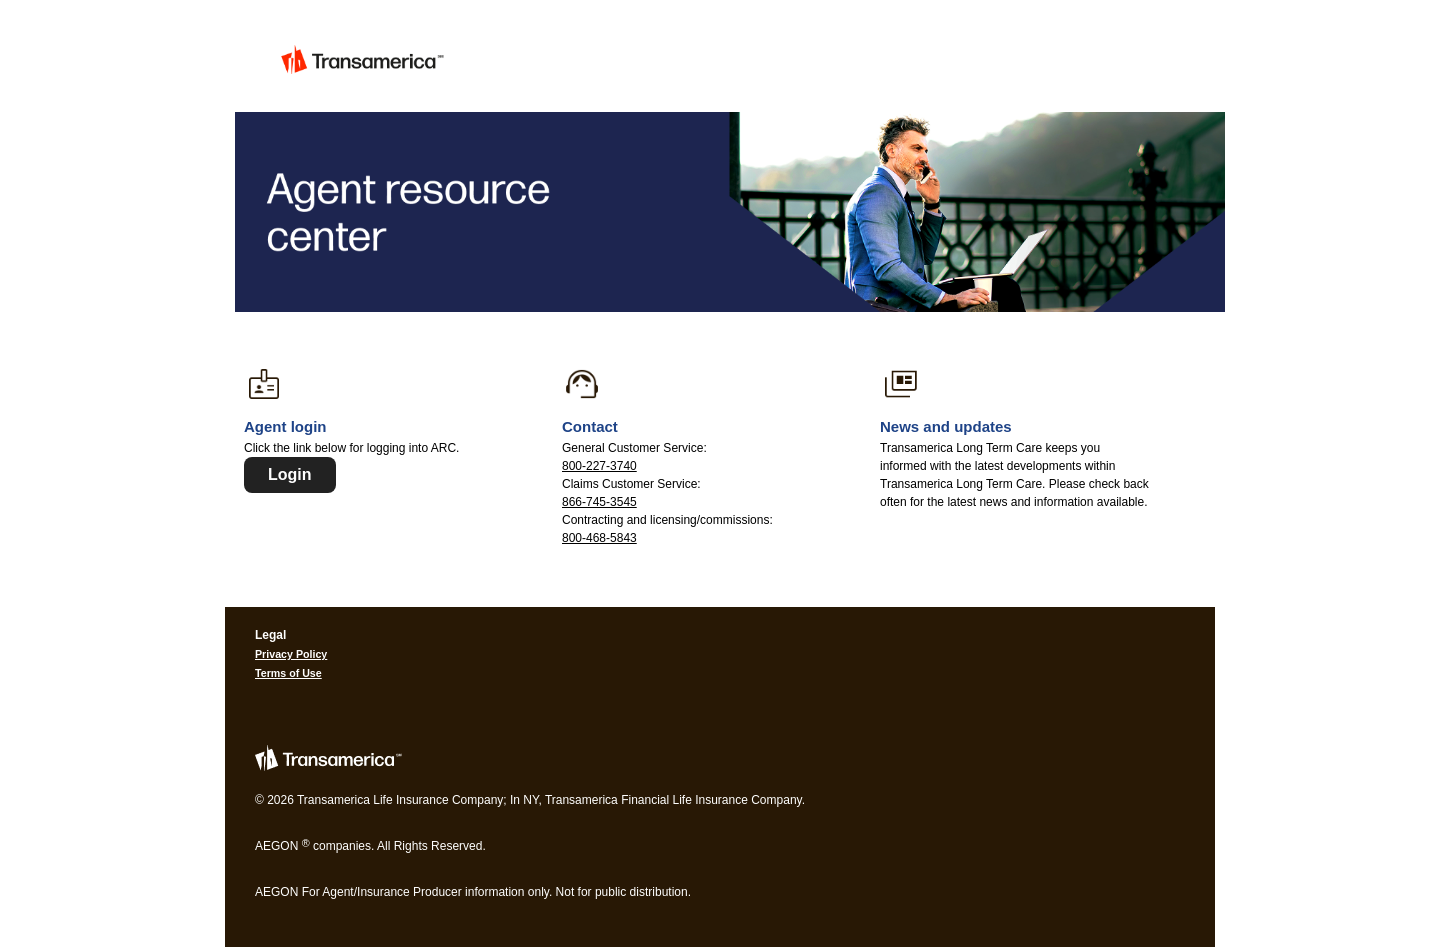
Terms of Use (288, 673)
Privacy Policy (291, 654)
